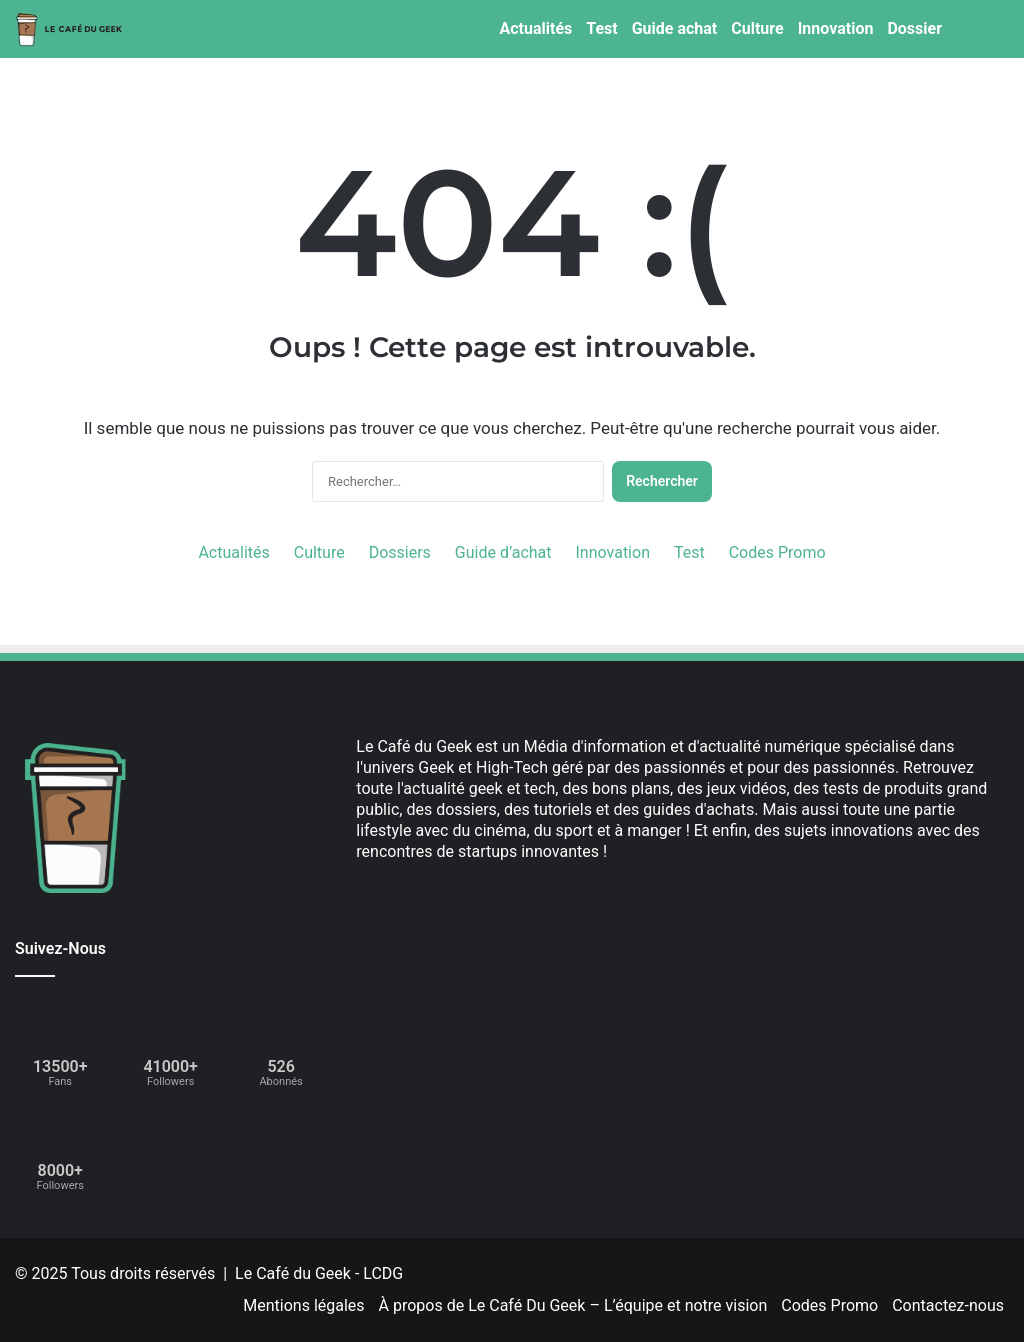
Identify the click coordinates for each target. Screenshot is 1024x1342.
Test (601, 28)
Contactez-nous (948, 1305)
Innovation (836, 28)
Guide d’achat (503, 552)
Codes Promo (777, 552)
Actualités (535, 28)
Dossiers (400, 552)
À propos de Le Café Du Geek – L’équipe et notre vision (573, 1305)
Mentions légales (303, 1305)
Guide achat (675, 28)
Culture (757, 28)
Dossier (914, 28)
